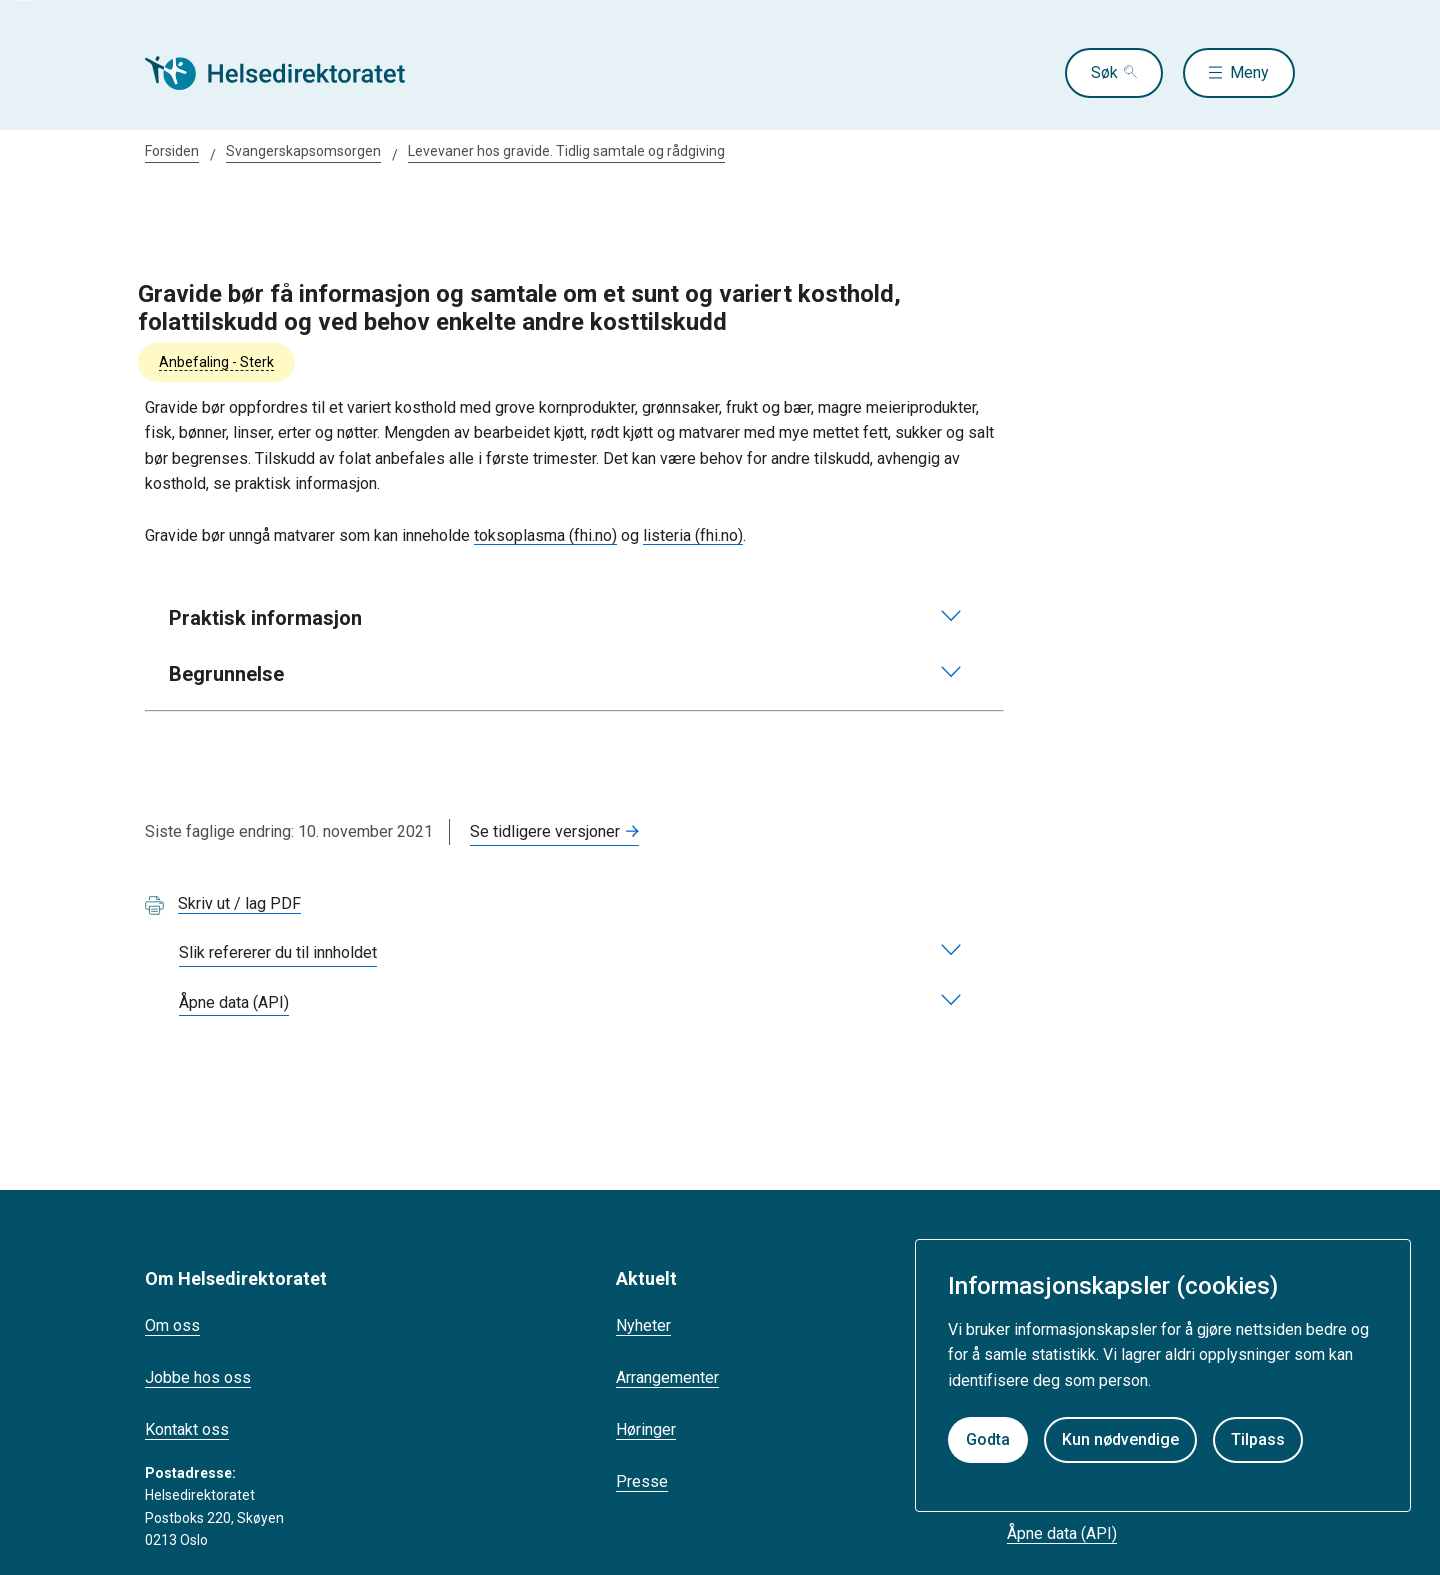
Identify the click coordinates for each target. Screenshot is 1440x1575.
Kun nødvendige (1120, 1439)
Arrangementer (667, 1377)
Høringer (646, 1429)
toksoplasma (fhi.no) (545, 535)
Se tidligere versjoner (545, 831)
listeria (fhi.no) (693, 535)
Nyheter (643, 1325)
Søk (1104, 72)
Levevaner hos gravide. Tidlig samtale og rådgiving (566, 151)
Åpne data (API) (1062, 1533)
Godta (988, 1439)
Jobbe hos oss (198, 1377)
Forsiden (172, 151)
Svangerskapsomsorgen (303, 151)
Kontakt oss (187, 1429)
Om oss (172, 1325)
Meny (1249, 72)
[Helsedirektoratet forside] (289, 73)
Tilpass (1258, 1439)
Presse (642, 1481)
